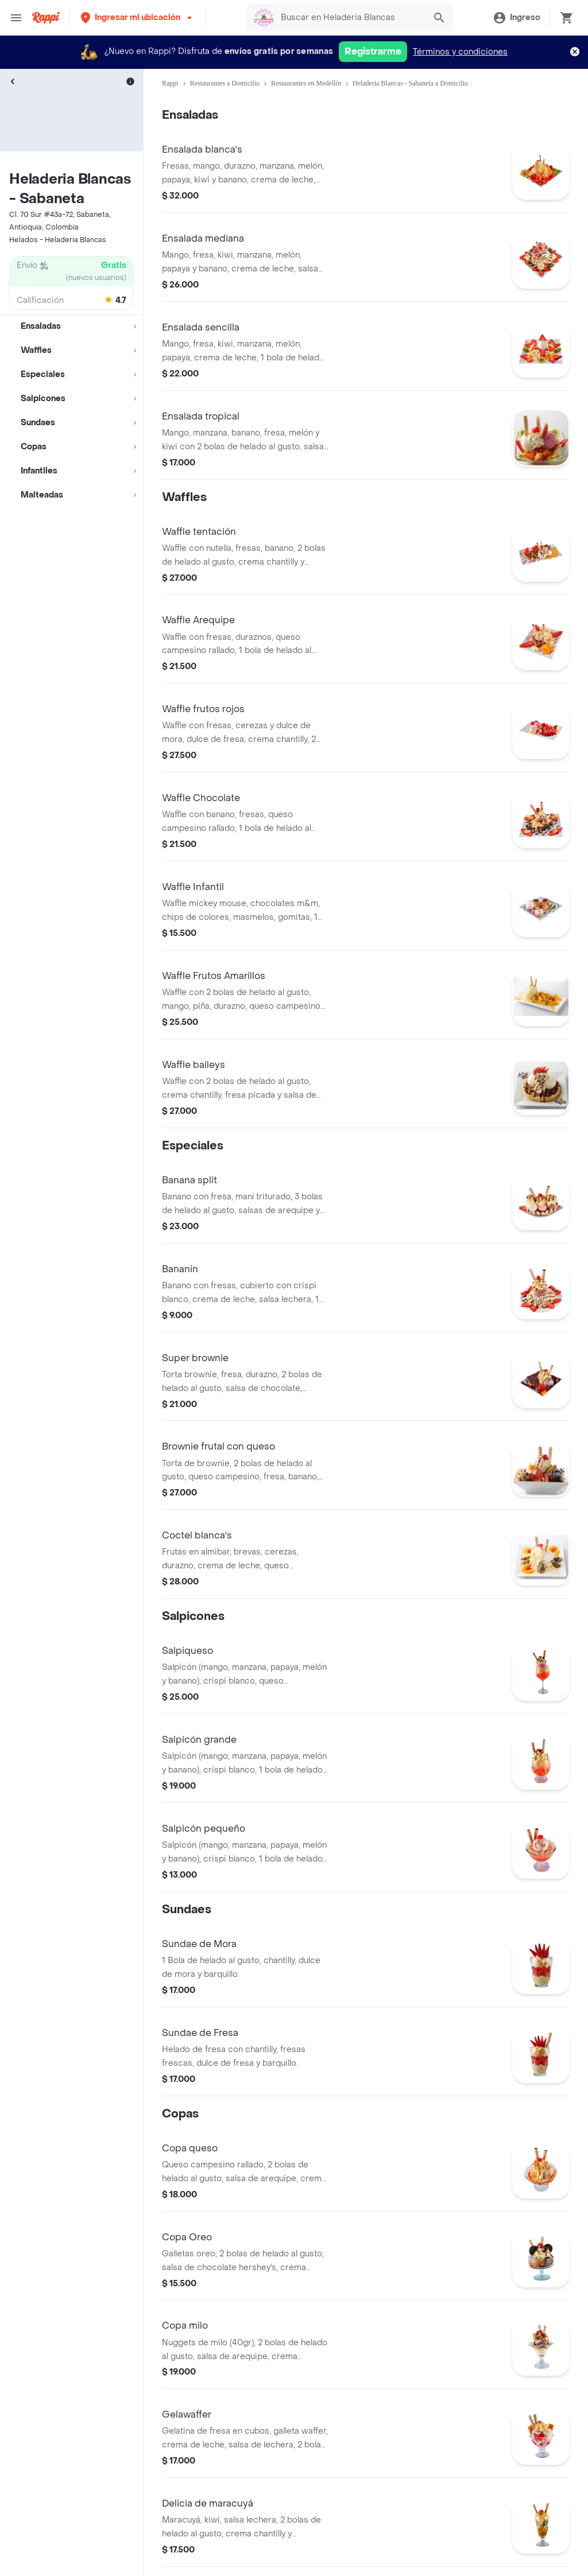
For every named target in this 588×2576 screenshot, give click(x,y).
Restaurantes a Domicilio (225, 83)
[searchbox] (349, 18)
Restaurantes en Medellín (306, 83)
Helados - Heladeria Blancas (57, 239)
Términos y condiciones (460, 51)
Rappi (170, 83)
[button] (137, 17)
